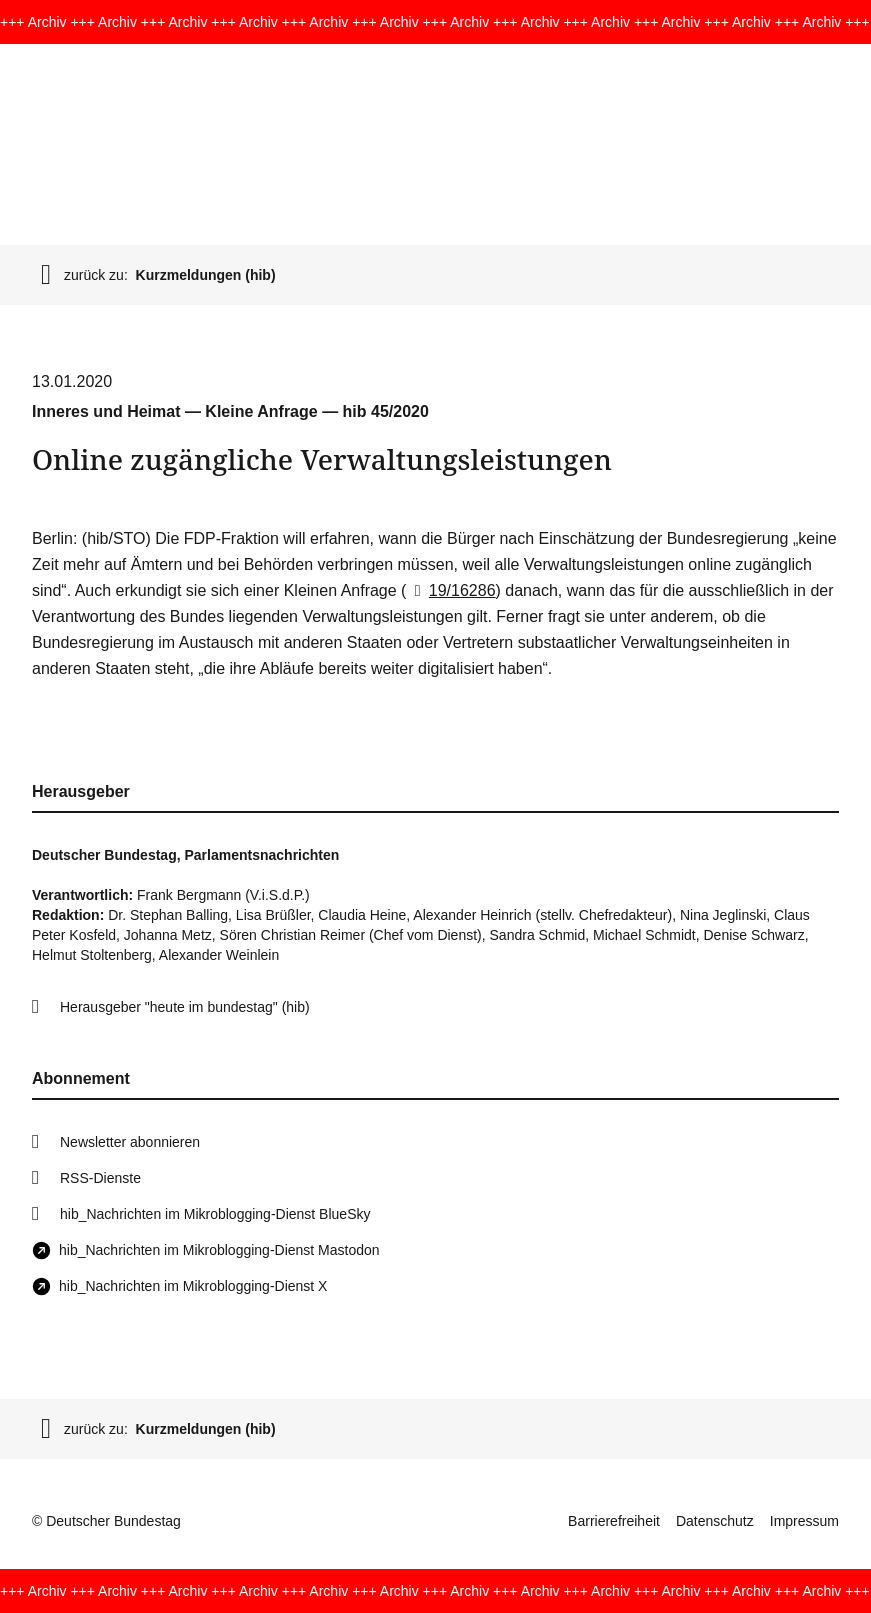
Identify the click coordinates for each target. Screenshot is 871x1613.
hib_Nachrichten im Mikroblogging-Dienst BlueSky (215, 1214)
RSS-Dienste (100, 1178)
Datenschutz (715, 1521)
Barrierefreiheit (614, 1521)
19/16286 (450, 590)
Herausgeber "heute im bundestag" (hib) (185, 1007)
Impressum (804, 1521)
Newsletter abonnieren (130, 1142)
